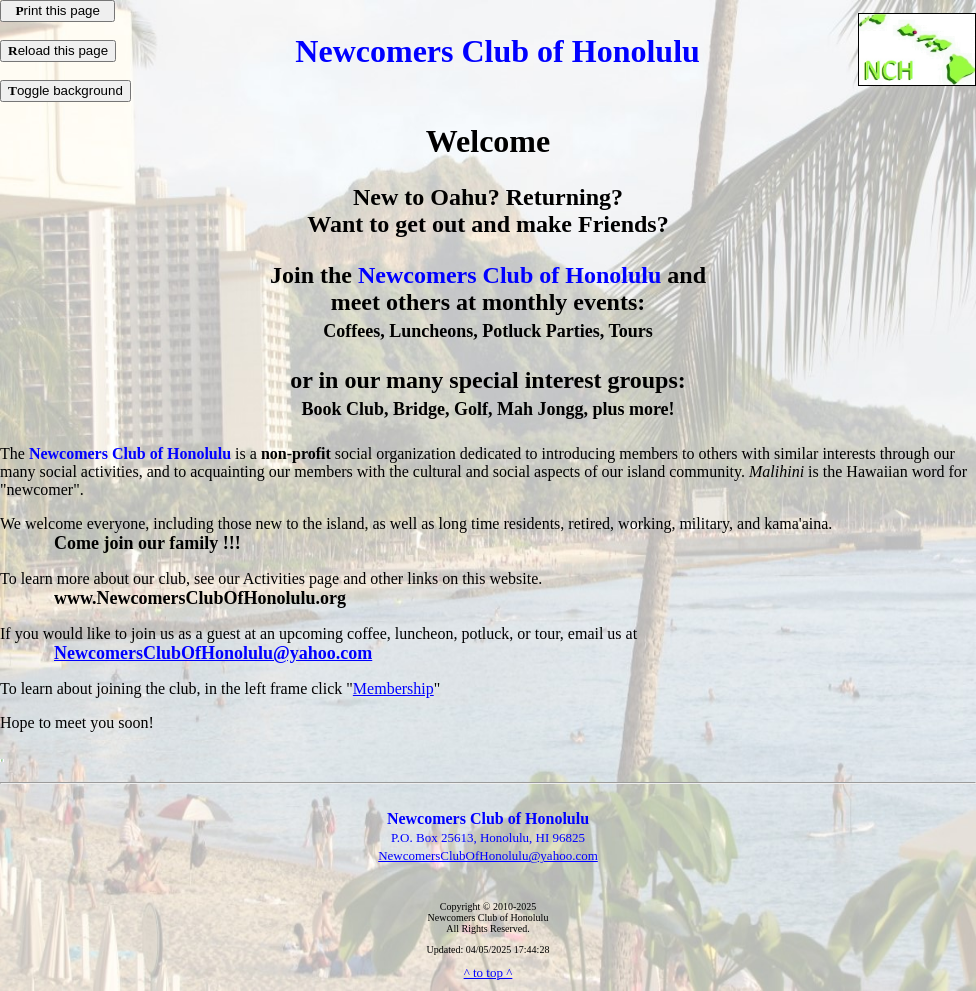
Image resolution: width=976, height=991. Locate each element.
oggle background (65, 90)
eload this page (58, 50)
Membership (393, 688)
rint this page (57, 10)
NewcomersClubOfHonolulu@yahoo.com (213, 653)
